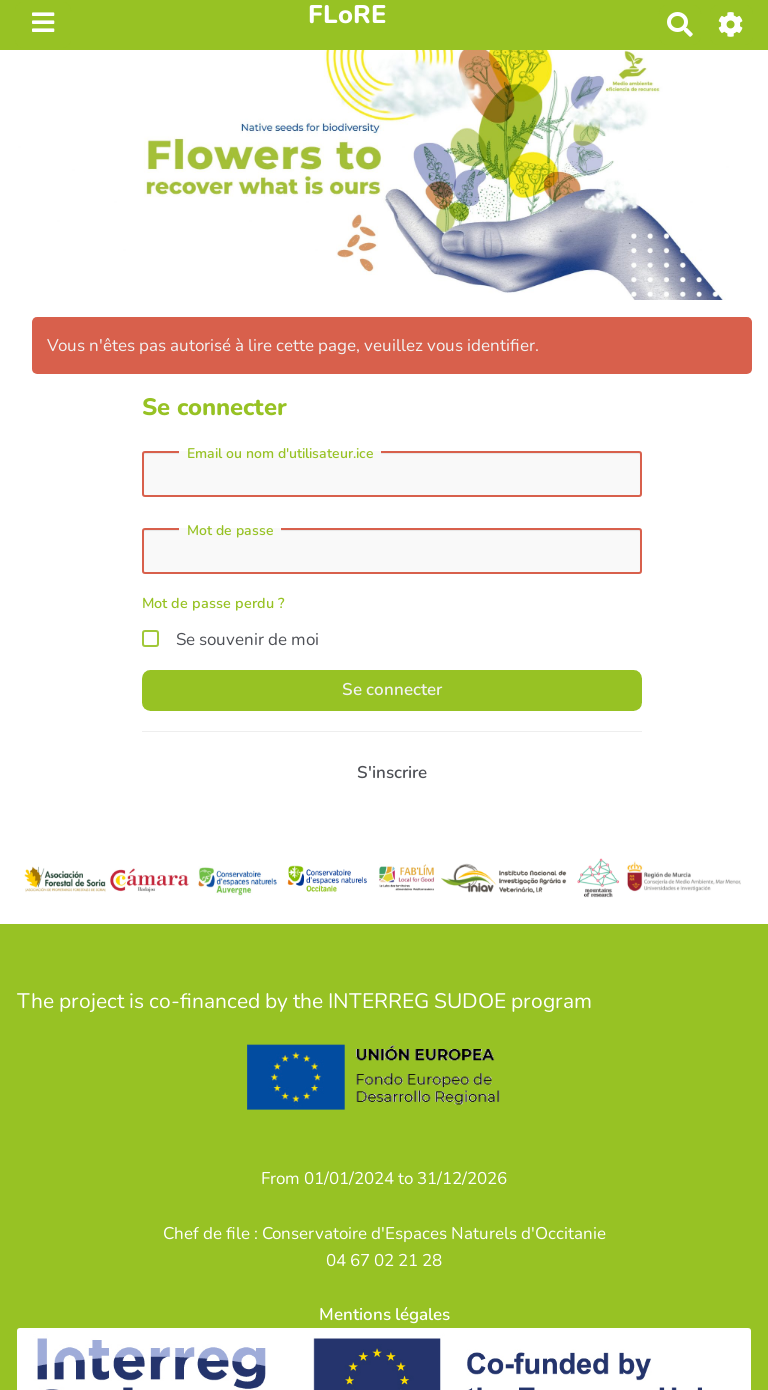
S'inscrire (392, 772)
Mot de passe (230, 531)
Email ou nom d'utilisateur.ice (280, 454)
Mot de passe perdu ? (213, 603)
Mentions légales (384, 1314)
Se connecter (392, 689)
